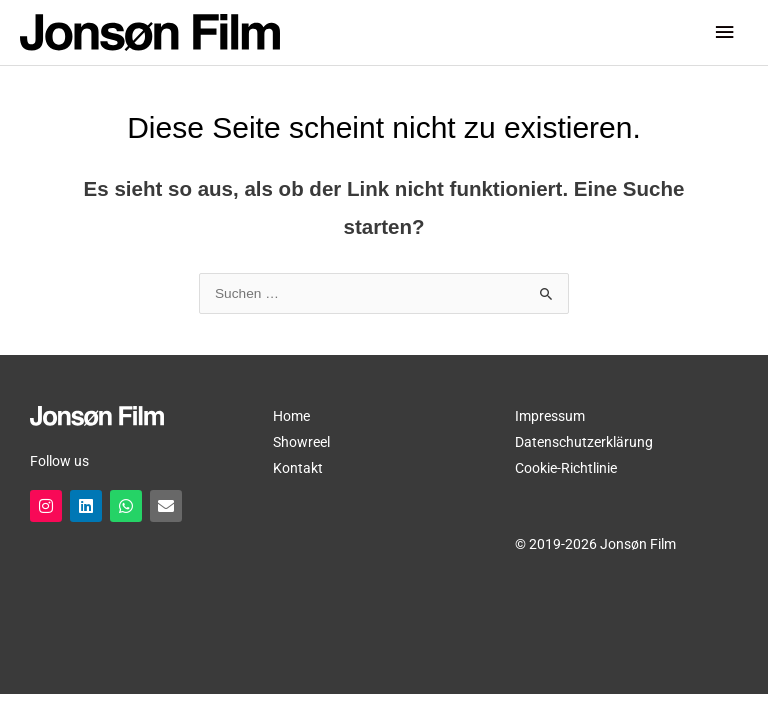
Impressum (550, 416)
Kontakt (298, 468)
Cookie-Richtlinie (566, 468)
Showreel (301, 442)
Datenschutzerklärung (584, 442)
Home (291, 416)
